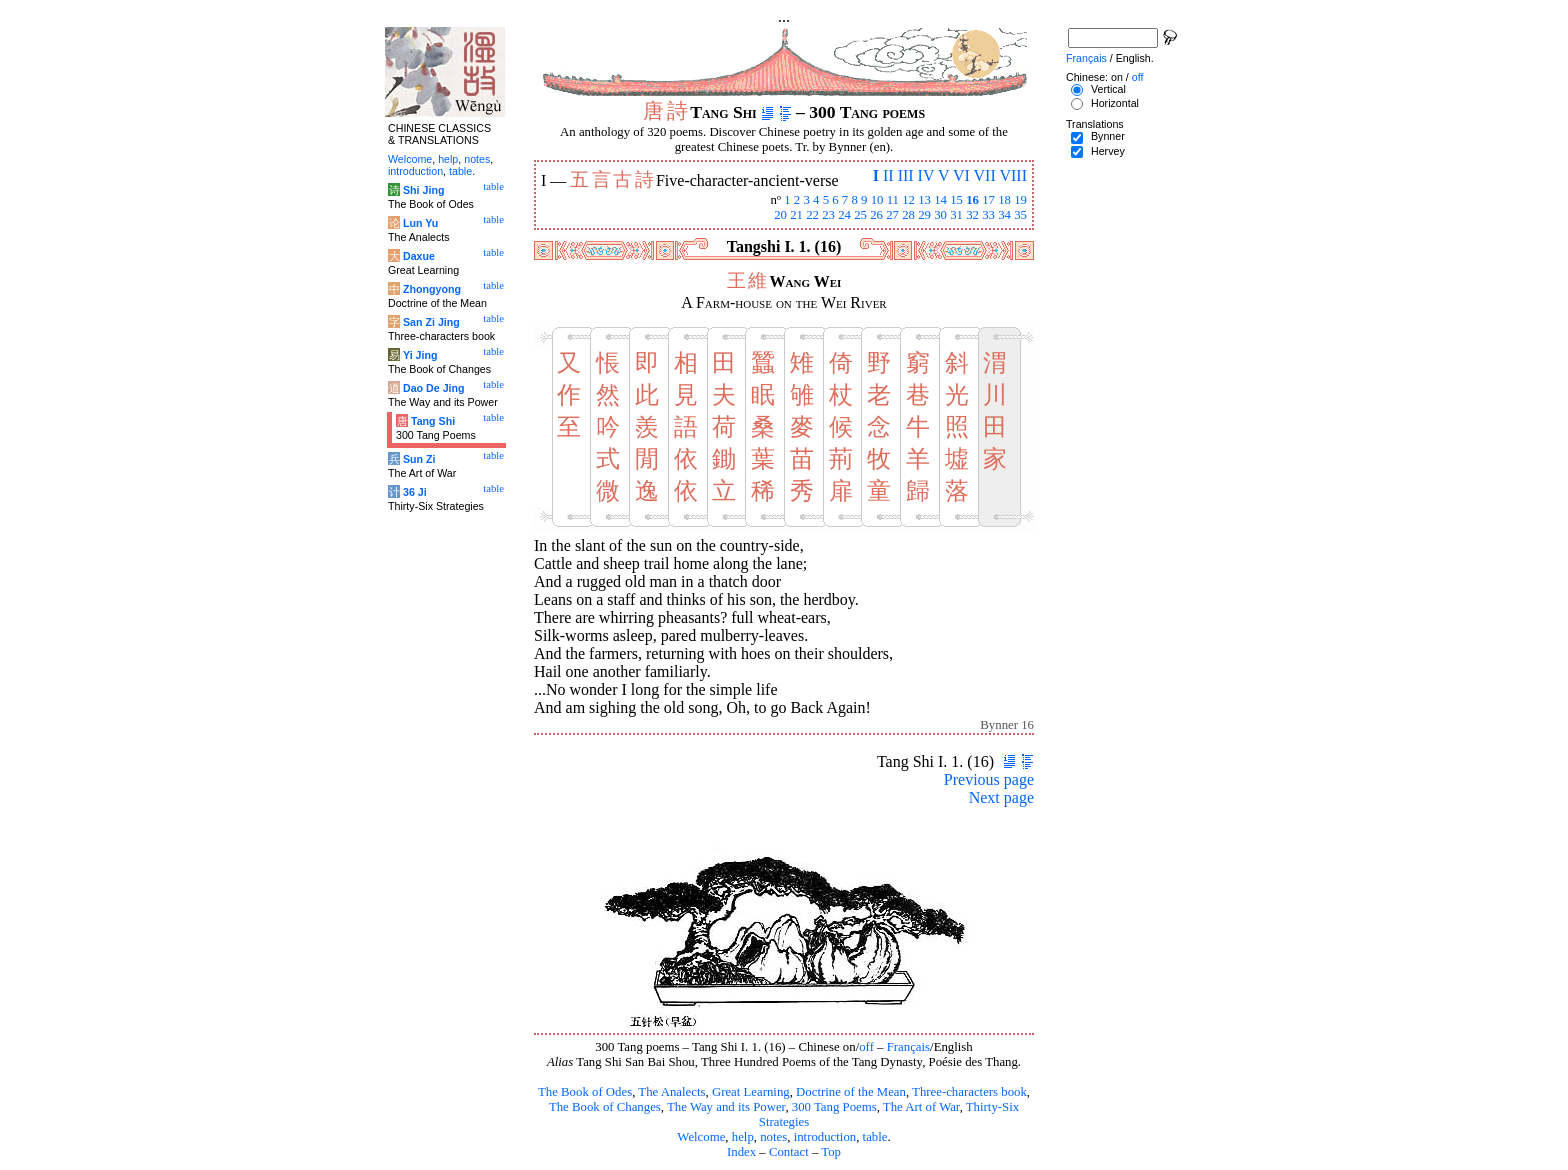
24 (844, 215)
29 (924, 215)
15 (956, 200)
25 (860, 215)
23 (828, 215)
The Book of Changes (605, 1107)
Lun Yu (420, 223)
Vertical (1108, 89)
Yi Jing (420, 355)
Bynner (1108, 136)
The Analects (671, 1092)
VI (961, 175)
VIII (1013, 175)
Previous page (989, 779)
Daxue (419, 256)
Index (741, 1152)
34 (1004, 215)
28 (908, 215)
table (875, 1137)
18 (1004, 200)
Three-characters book (969, 1092)
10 (877, 200)
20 (780, 215)
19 (1020, 200)
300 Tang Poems (834, 1107)
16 (972, 200)
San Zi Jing (431, 322)
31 (956, 215)
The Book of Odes (585, 1092)
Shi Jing (423, 190)
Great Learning (751, 1092)
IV (926, 175)
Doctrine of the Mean (851, 1092)
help (743, 1137)
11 (893, 200)
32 (972, 215)
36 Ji (415, 492)
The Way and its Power (726, 1107)
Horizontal (1115, 103)
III (906, 175)
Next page (1001, 797)
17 (988, 200)
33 (988, 215)
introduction (825, 1137)
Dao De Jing (434, 388)
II (888, 175)
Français (908, 1047)
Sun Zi (419, 459)
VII (985, 175)
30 (940, 215)
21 (796, 215)
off (866, 1047)
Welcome (701, 1137)
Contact (789, 1152)
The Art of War (921, 1107)
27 (892, 215)
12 (908, 200)
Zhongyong (432, 289)
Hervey (1108, 151)
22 (812, 215)
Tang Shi (433, 421)
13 (924, 200)
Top (831, 1152)
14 (940, 200)
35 (1020, 215)
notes (773, 1137)
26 (876, 215)
